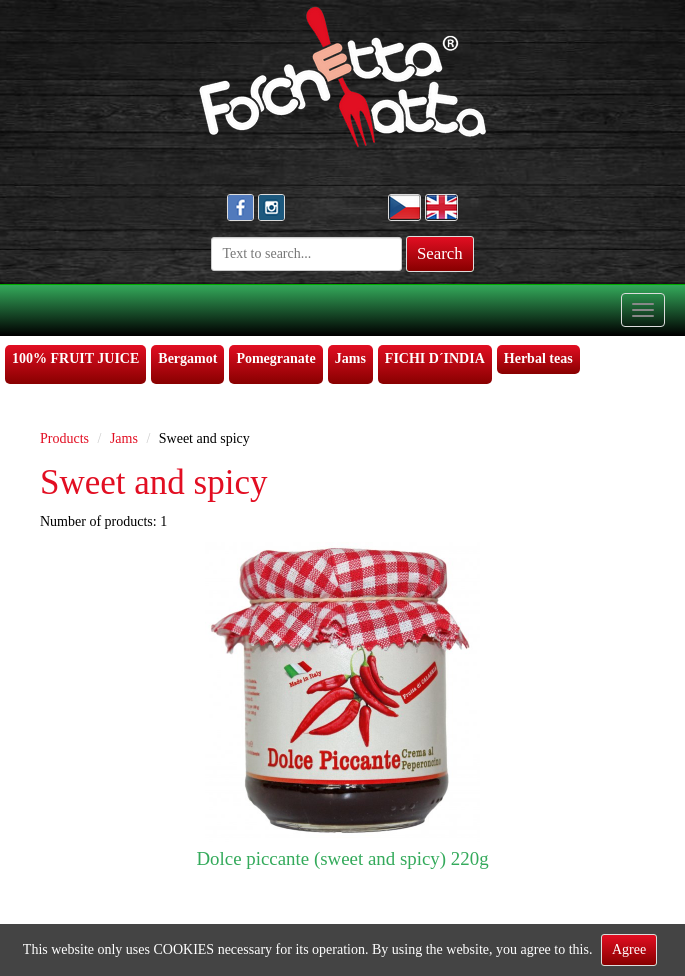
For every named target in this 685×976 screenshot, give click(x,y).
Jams (350, 358)
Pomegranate (275, 358)
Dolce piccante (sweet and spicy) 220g (342, 858)
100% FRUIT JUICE (75, 358)
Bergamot (187, 358)
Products (64, 438)
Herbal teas (538, 358)
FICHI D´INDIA (435, 358)
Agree (629, 949)
